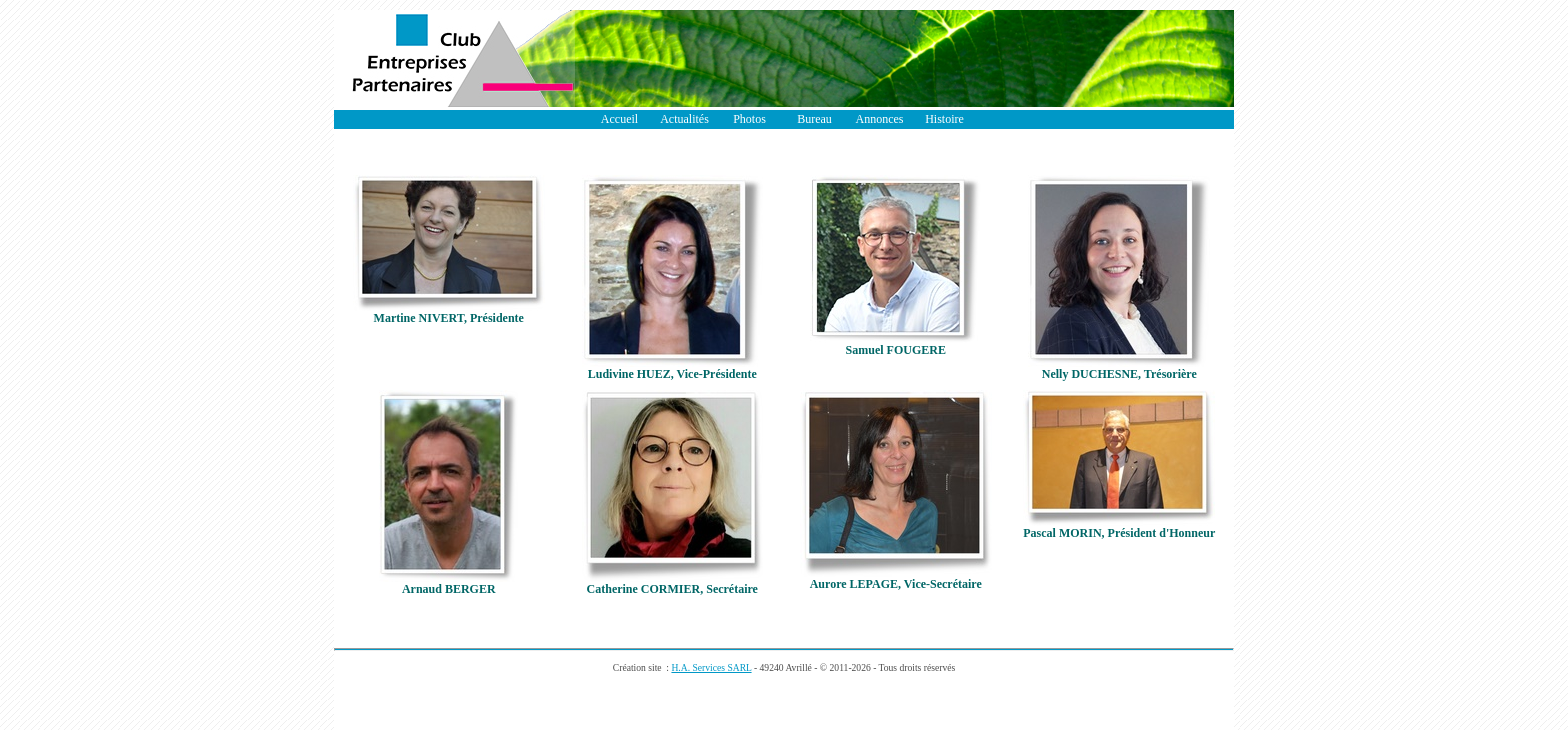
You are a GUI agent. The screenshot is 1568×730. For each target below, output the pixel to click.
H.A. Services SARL (711, 667)
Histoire (944, 119)
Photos (749, 119)
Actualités (684, 119)
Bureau (814, 119)
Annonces (880, 119)
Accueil (619, 119)
